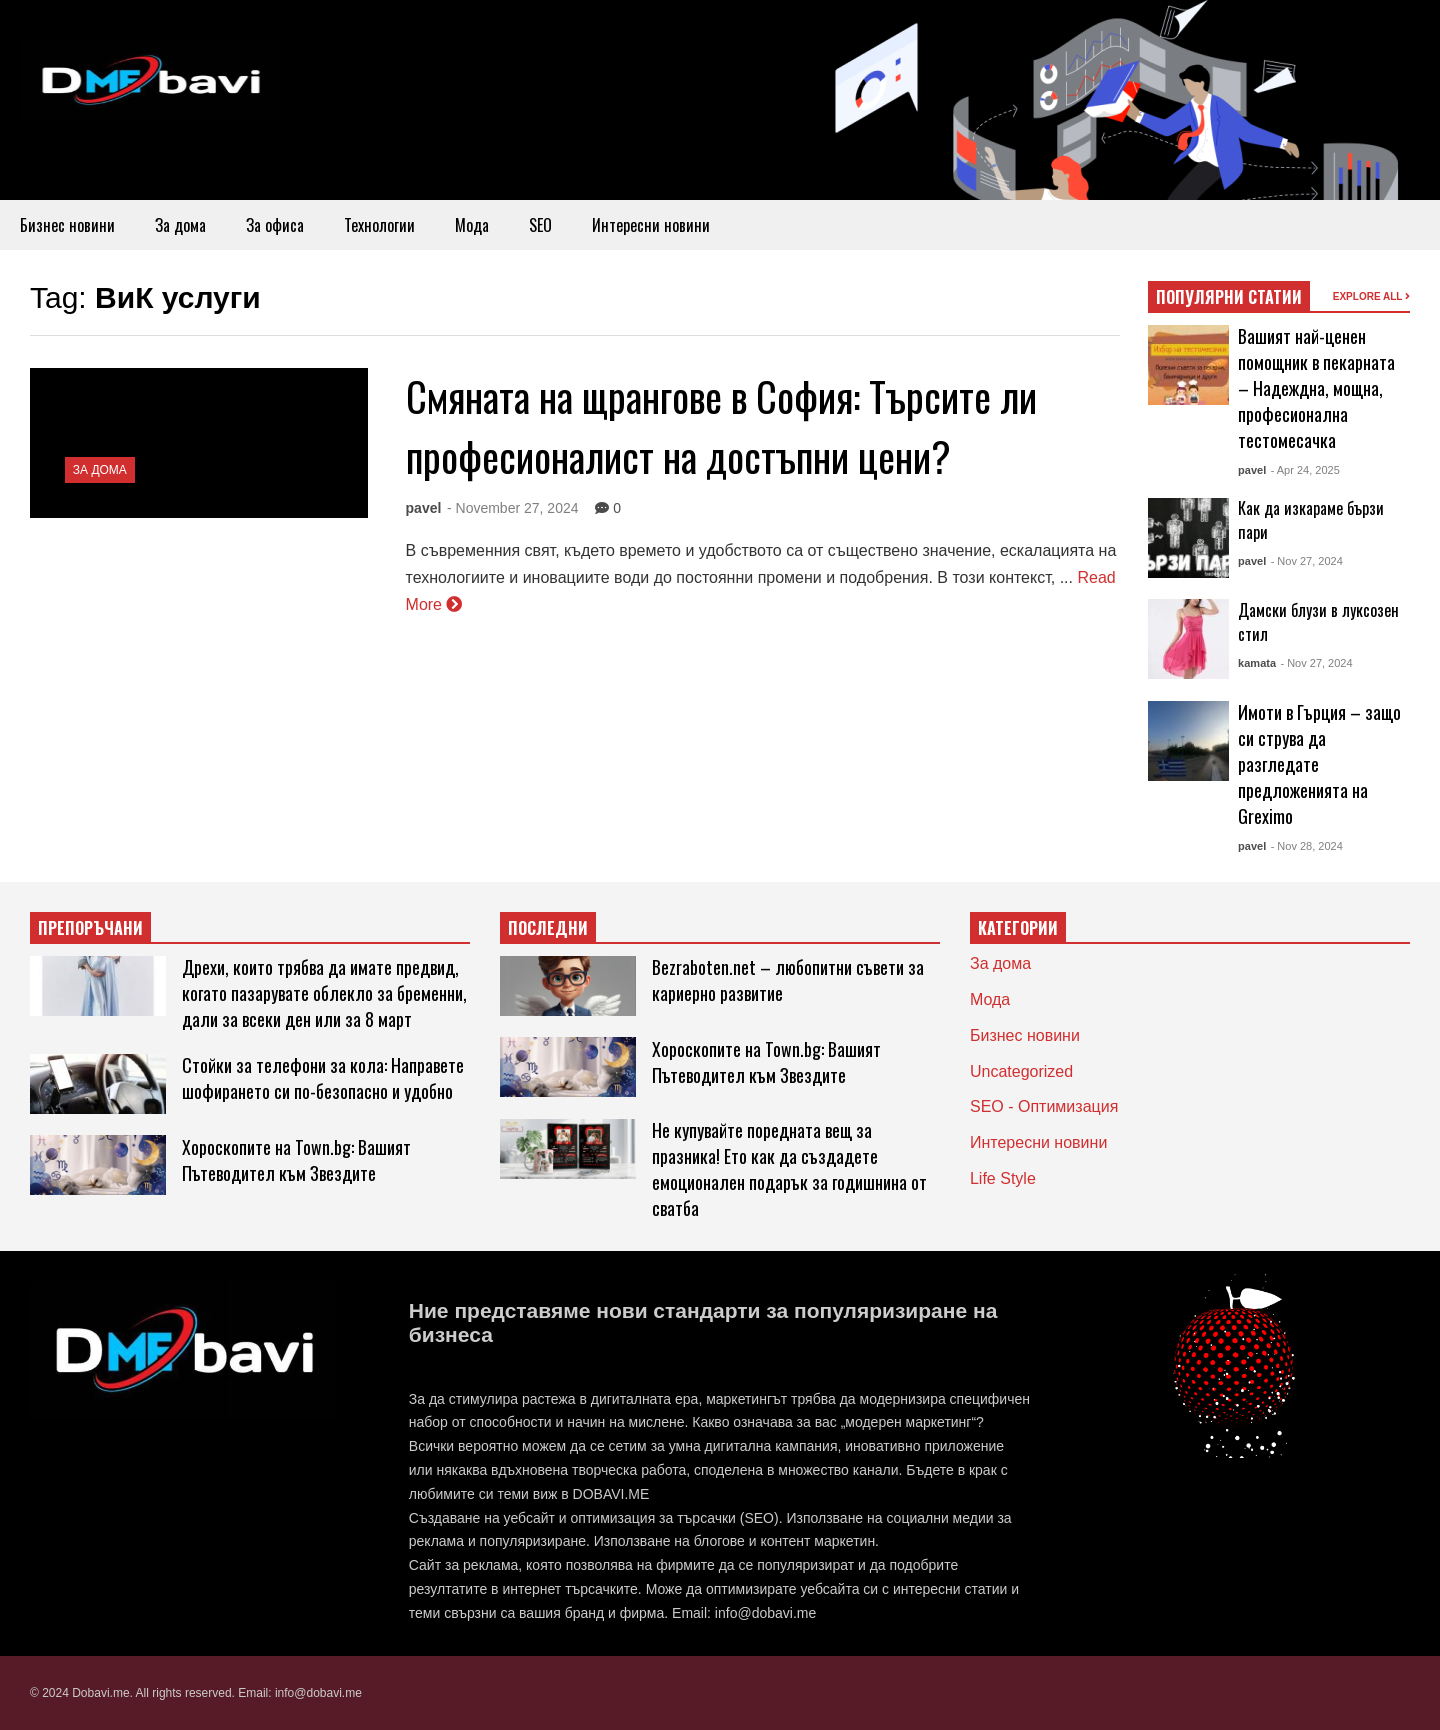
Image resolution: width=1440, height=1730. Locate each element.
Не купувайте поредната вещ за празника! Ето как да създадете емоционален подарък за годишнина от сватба (789, 1169)
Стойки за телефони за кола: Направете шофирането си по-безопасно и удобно (323, 1078)
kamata (1257, 663)
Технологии (379, 225)
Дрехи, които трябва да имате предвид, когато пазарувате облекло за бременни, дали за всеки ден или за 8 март (324, 993)
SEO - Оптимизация (1044, 1106)
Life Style (1003, 1178)
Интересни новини (651, 225)
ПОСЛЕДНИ (548, 928)
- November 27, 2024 (513, 508)
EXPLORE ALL (1371, 296)
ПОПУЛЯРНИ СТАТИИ (1229, 297)
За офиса (275, 225)
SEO (540, 225)
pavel (424, 508)
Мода (472, 225)
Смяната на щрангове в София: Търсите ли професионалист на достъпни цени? (721, 426)
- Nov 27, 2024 (1307, 561)
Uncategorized (1021, 1071)
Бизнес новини (67, 225)
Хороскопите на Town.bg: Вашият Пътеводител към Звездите (296, 1160)
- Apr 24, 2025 (1305, 470)
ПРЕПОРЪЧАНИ (90, 928)
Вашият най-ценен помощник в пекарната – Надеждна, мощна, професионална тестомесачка (1316, 388)
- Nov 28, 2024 (1307, 846)
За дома (180, 225)
